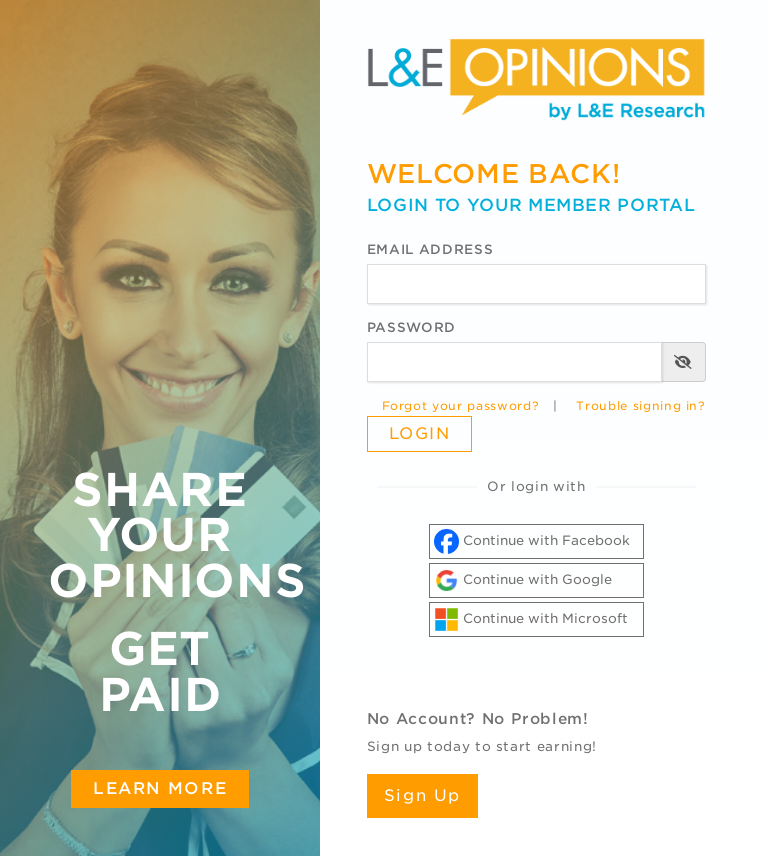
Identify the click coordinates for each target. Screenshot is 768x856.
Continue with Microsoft (531, 619)
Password (411, 327)
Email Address (430, 249)
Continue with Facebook (532, 541)
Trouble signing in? (640, 406)
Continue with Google (523, 580)
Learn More (160, 788)
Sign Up (422, 795)
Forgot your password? (461, 406)
